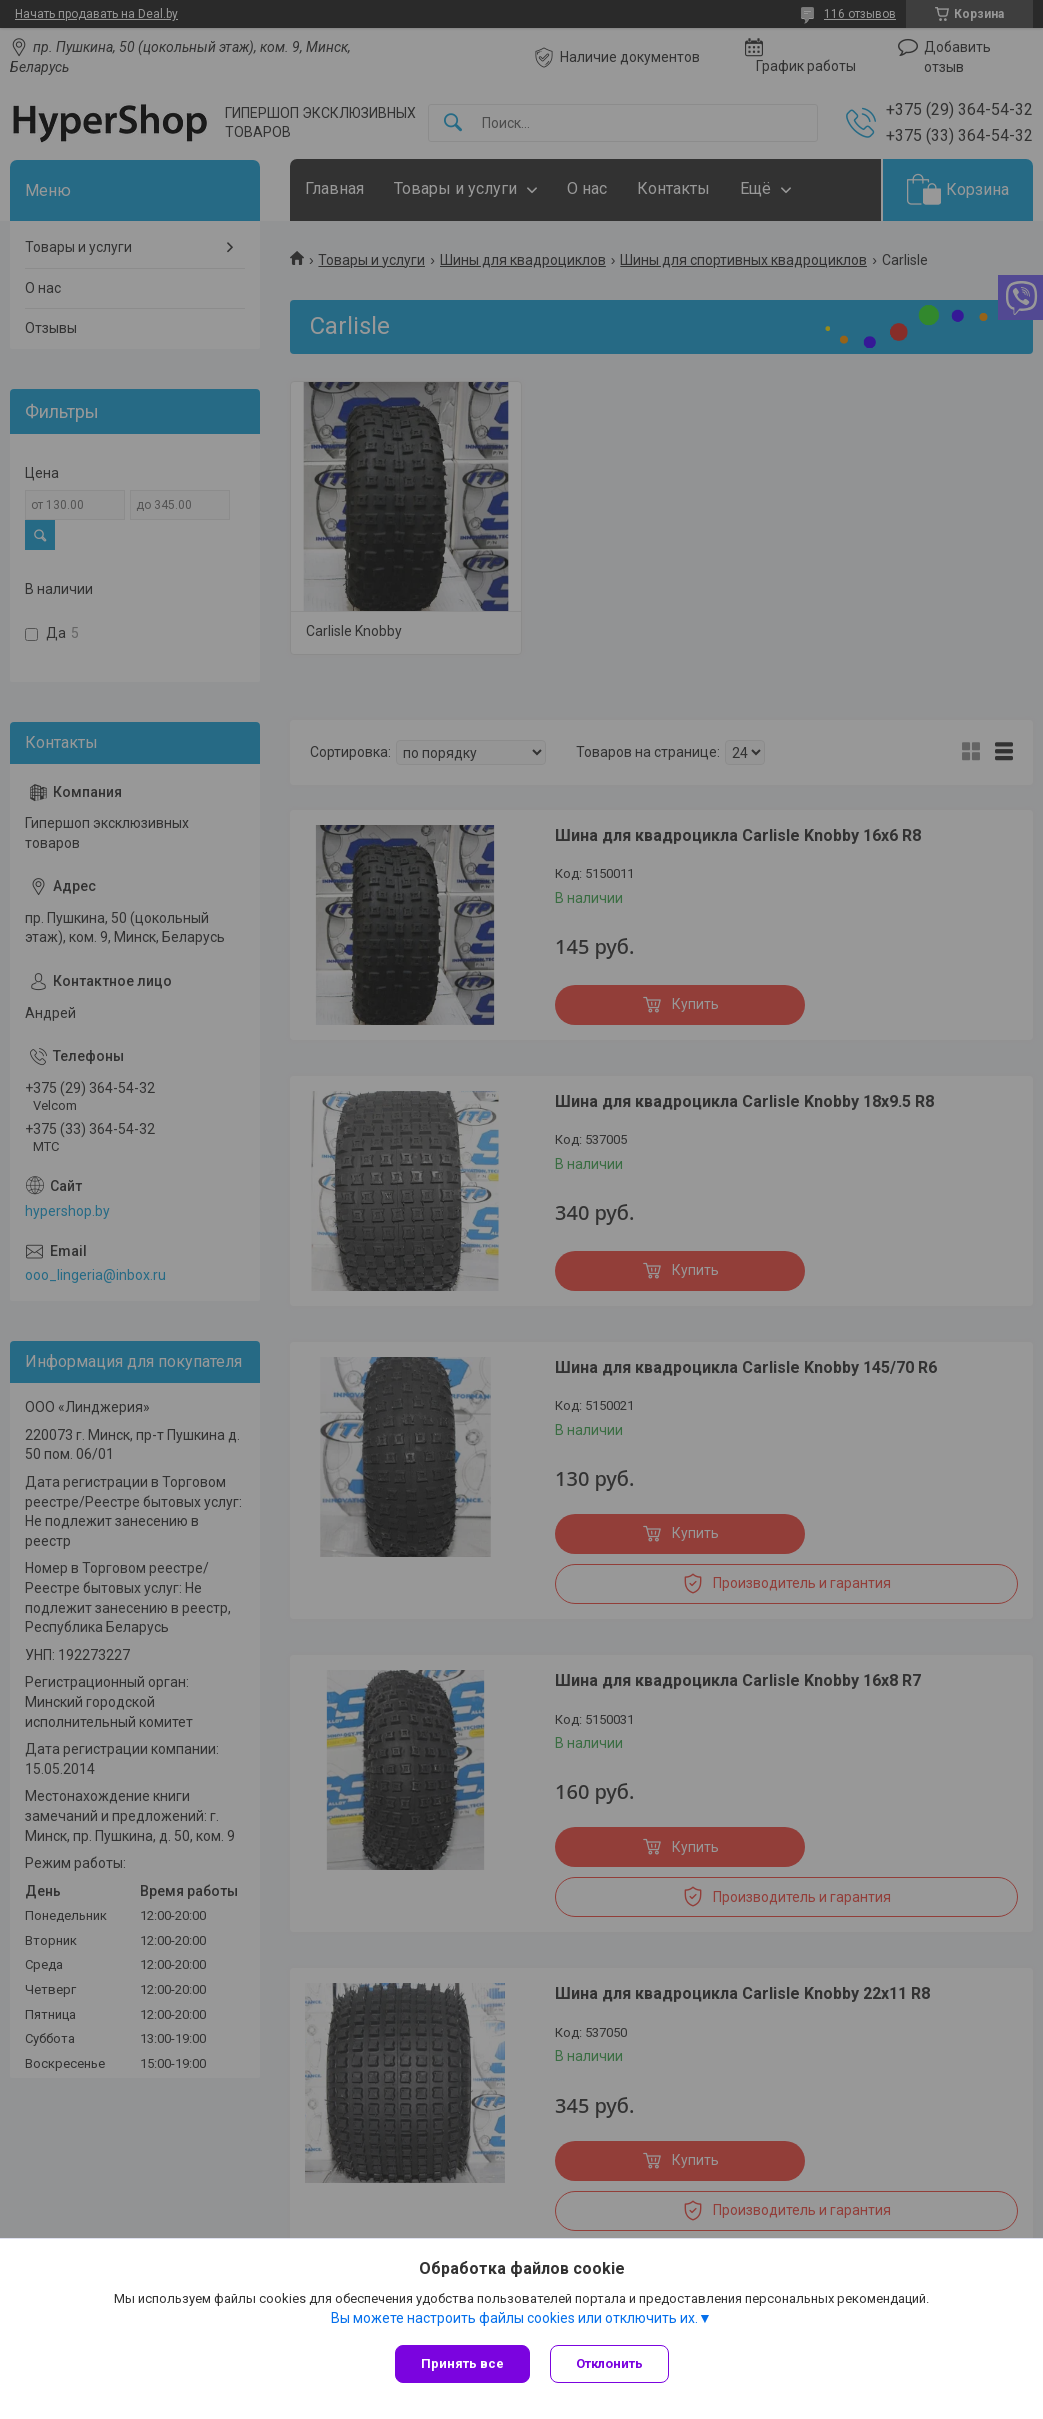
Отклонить (609, 2363)
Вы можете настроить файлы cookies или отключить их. (514, 2318)
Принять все (462, 2363)
